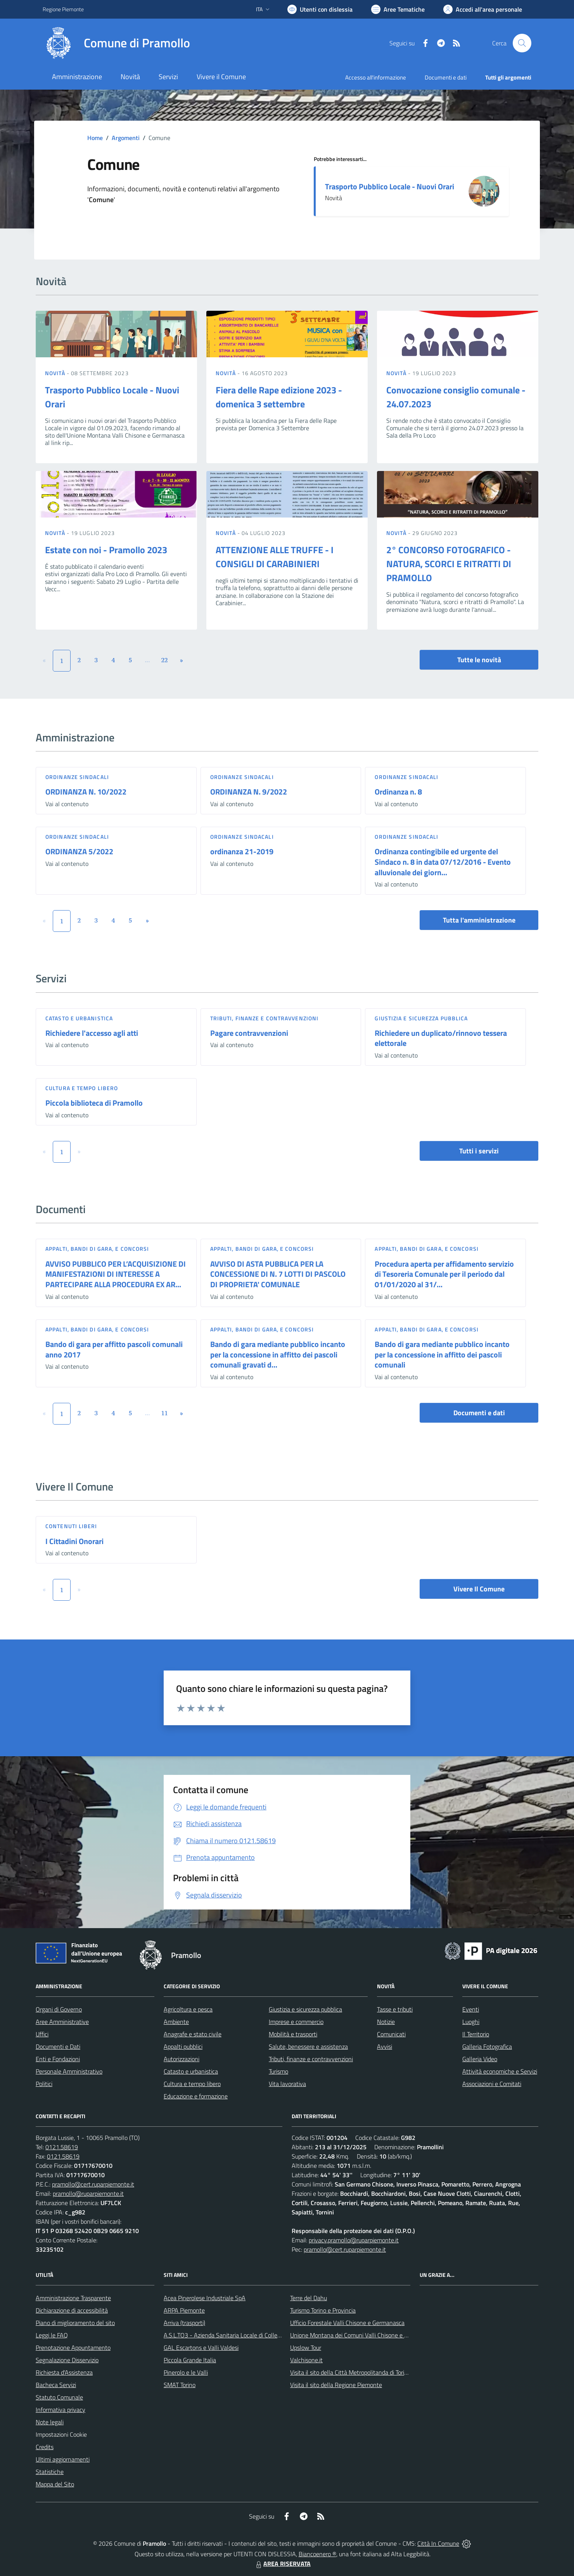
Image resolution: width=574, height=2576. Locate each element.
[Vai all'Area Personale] (482, 9)
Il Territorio (475, 2034)
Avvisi (384, 2046)
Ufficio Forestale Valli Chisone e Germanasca (347, 2322)
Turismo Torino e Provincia (323, 2310)
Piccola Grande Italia (190, 2360)
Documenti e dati (479, 1412)
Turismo (278, 2071)
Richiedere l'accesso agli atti (91, 1033)
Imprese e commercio (296, 2021)
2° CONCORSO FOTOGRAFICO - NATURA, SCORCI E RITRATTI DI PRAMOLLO (448, 564)
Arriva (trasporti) (184, 2322)
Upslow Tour (305, 2347)
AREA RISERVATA (282, 2563)
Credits (45, 2446)
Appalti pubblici (183, 2046)
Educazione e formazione (196, 2096)
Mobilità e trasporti (293, 2034)
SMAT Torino (179, 2384)
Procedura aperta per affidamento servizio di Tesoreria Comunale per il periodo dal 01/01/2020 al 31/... (444, 1274)
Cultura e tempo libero (81, 1088)
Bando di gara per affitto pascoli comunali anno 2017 (114, 1349)
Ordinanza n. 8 (398, 792)
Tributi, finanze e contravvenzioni (264, 1018)
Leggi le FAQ (52, 2335)
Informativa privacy (60, 2409)
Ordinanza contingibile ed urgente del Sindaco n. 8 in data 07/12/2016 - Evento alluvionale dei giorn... (443, 861)
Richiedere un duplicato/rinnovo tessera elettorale (441, 1038)
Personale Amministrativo (69, 2071)
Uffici (42, 2034)
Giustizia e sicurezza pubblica (421, 1018)
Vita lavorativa (287, 2083)
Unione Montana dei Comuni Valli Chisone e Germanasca (363, 2335)
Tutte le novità (479, 659)
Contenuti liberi (71, 1526)
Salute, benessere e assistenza (308, 2046)
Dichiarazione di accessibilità (72, 2310)
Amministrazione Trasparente (73, 2297)
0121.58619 (61, 2147)
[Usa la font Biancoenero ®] (320, 9)
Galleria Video (479, 2059)
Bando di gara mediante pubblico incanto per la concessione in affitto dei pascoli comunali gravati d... (277, 1354)
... (147, 660)
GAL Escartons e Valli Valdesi (201, 2347)
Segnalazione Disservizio (67, 2360)
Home (95, 137)
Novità (56, 373)
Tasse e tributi (395, 2009)
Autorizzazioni (181, 2059)
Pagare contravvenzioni (249, 1033)
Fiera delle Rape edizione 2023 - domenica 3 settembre (279, 397)
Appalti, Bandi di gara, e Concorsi (97, 1249)
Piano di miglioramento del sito (75, 2322)
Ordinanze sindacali (77, 777)
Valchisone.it (306, 2360)
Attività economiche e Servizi (499, 2071)
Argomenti (126, 137)
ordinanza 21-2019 (241, 851)
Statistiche (50, 2471)
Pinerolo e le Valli (186, 2372)
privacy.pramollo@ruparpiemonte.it (354, 2240)
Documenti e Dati (58, 2046)
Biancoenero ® (317, 2554)
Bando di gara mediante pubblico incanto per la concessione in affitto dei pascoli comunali (442, 1354)
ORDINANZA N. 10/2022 (85, 792)
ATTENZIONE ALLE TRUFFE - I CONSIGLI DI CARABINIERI (275, 557)
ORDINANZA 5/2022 (79, 851)
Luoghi (470, 2021)
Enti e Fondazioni (58, 2059)
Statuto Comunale (59, 2397)
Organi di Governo (59, 2009)
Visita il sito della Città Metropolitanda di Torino (350, 2372)
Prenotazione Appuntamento (73, 2347)
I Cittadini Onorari (74, 1541)
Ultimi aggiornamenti (63, 2459)
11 (164, 1413)
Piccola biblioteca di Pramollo (94, 1103)
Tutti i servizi (479, 1151)
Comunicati (391, 2034)
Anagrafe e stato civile (192, 2034)
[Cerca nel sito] (522, 43)
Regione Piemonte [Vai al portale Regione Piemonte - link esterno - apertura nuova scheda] (63, 9)
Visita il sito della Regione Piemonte (336, 2384)
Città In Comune (438, 2543)
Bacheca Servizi (56, 2384)
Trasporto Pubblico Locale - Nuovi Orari (389, 186)
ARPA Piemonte (184, 2310)
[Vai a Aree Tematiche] (398, 9)
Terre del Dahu (308, 2297)
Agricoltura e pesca (188, 2009)
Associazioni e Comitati (491, 2083)
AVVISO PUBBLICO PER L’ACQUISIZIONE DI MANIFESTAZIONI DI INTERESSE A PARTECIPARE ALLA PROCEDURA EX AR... (115, 1274)
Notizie (386, 2021)
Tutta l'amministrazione (479, 920)
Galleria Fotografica (487, 2046)
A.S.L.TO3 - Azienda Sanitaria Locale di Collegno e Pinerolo (239, 2335)
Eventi (470, 2009)
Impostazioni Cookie (61, 2434)
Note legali (50, 2422)
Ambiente (176, 2021)
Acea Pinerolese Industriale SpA (205, 2297)
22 (164, 660)
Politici (44, 2083)
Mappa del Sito (55, 2484)
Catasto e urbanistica (79, 1018)
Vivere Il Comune (479, 1589)
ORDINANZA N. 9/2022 (248, 792)
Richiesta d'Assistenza (64, 2372)
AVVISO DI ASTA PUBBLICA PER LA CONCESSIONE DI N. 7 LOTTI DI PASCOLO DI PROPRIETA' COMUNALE (278, 1274)
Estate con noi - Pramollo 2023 (106, 550)
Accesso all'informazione (375, 77)
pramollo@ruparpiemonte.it (88, 2193)
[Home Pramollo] (116, 43)
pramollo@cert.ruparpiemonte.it (93, 2184)
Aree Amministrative (62, 2021)
